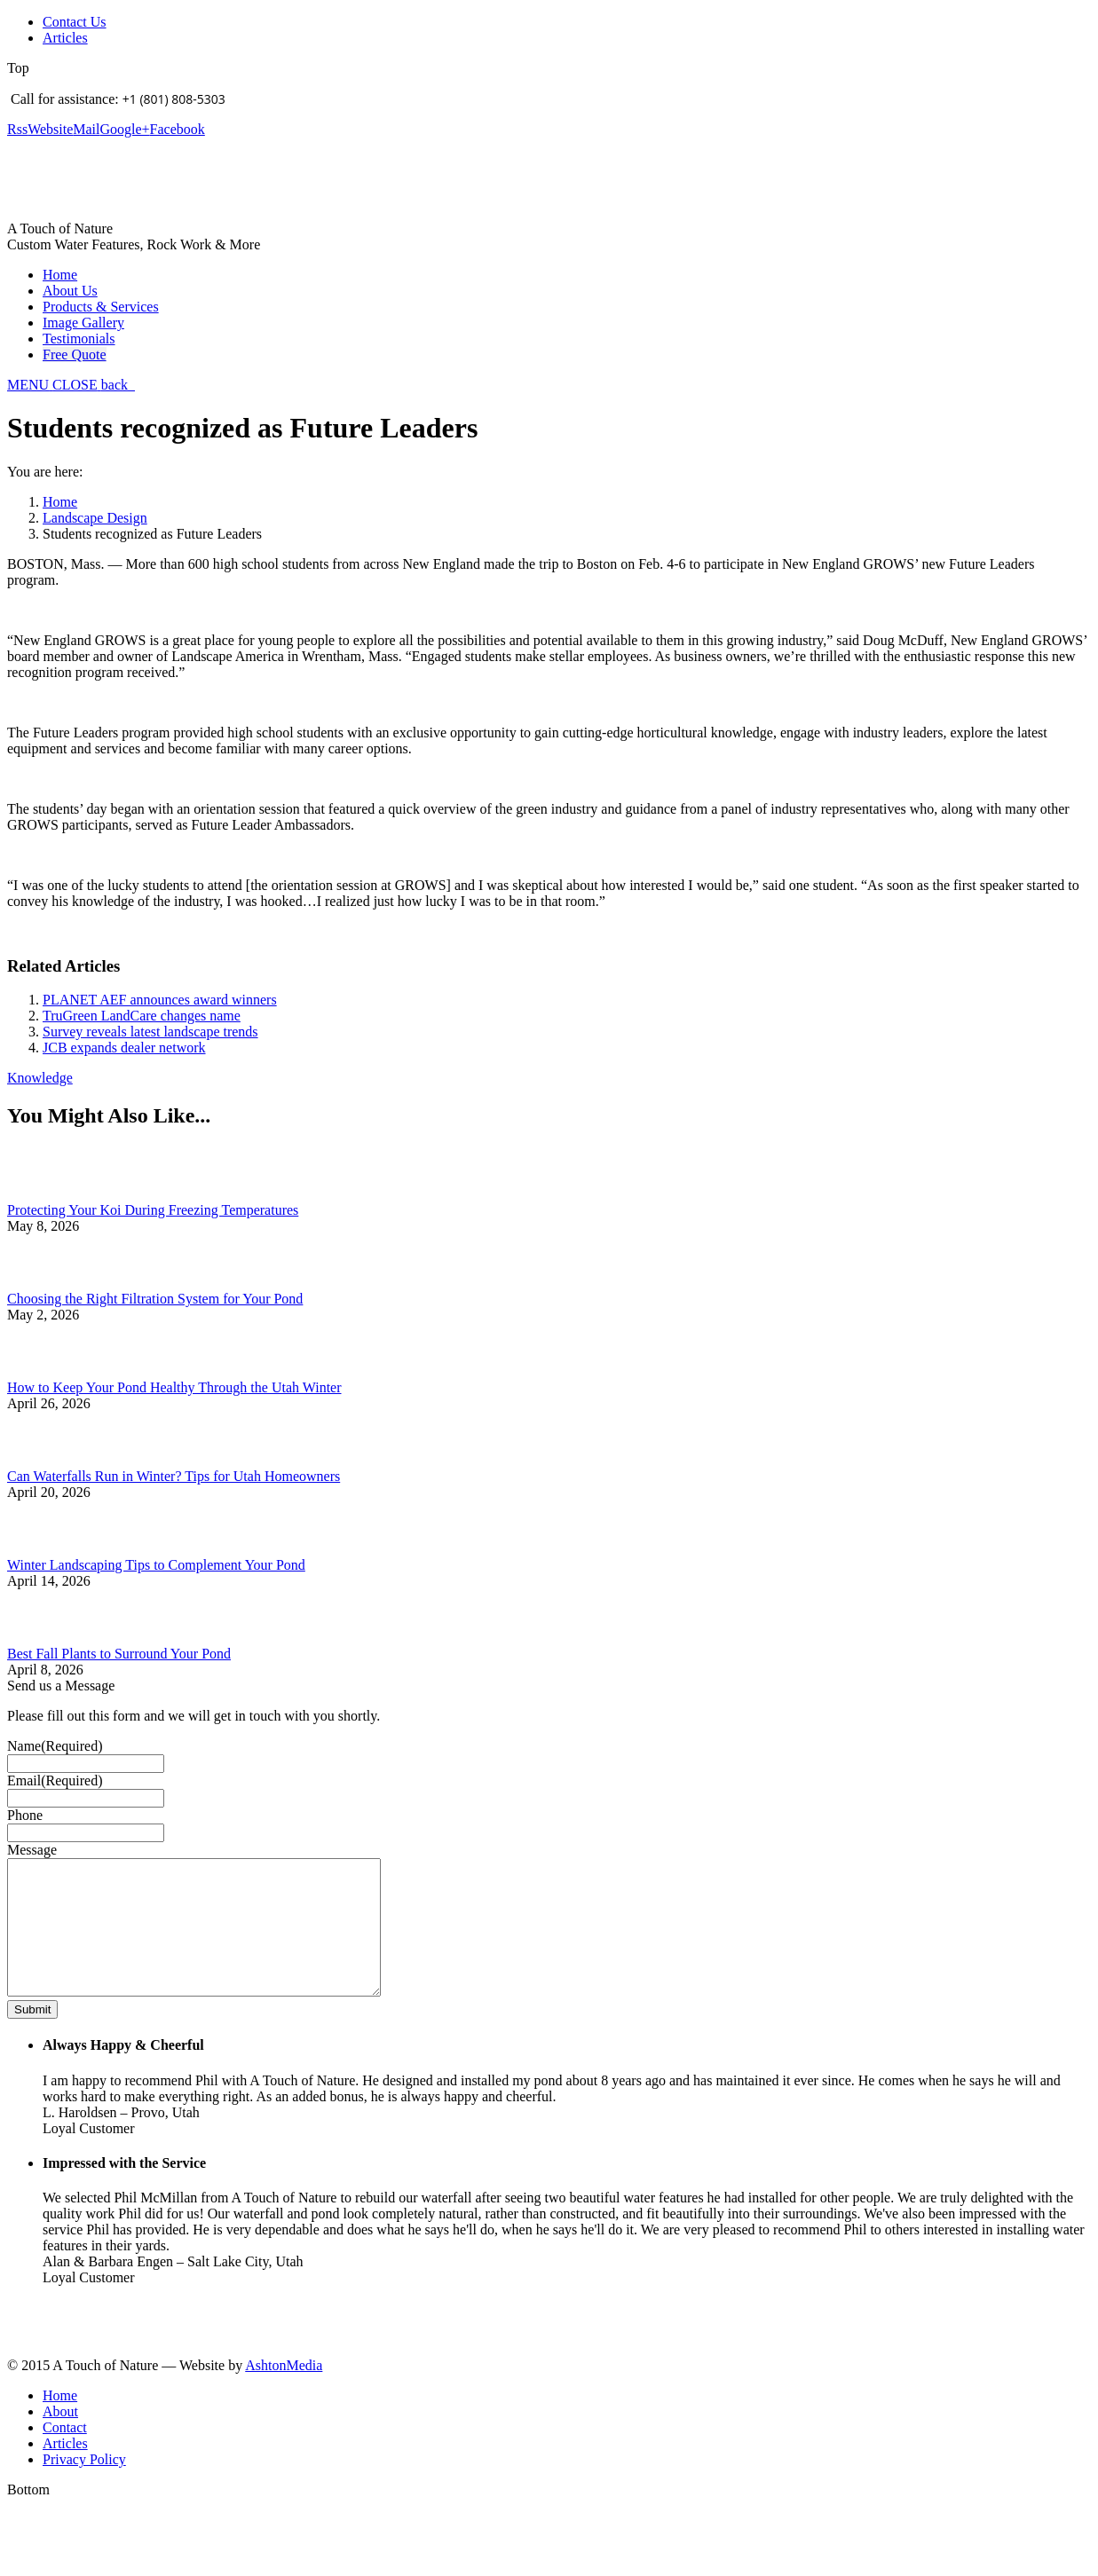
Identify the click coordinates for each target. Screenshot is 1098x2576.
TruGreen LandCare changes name (142, 1015)
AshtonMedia (283, 2391)
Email (55, 1780)
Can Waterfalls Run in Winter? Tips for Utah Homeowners (173, 1476)
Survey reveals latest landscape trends (150, 1031)
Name (55, 1745)
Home (60, 501)
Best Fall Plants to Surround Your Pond (119, 1653)
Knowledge (40, 1077)
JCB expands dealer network (124, 1047)
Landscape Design (95, 517)
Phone (25, 1815)
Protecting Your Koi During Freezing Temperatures (152, 1209)
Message (32, 1849)
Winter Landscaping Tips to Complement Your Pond (156, 1564)
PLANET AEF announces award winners (160, 999)
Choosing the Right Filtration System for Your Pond (155, 1298)
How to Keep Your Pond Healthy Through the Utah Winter (174, 1387)
